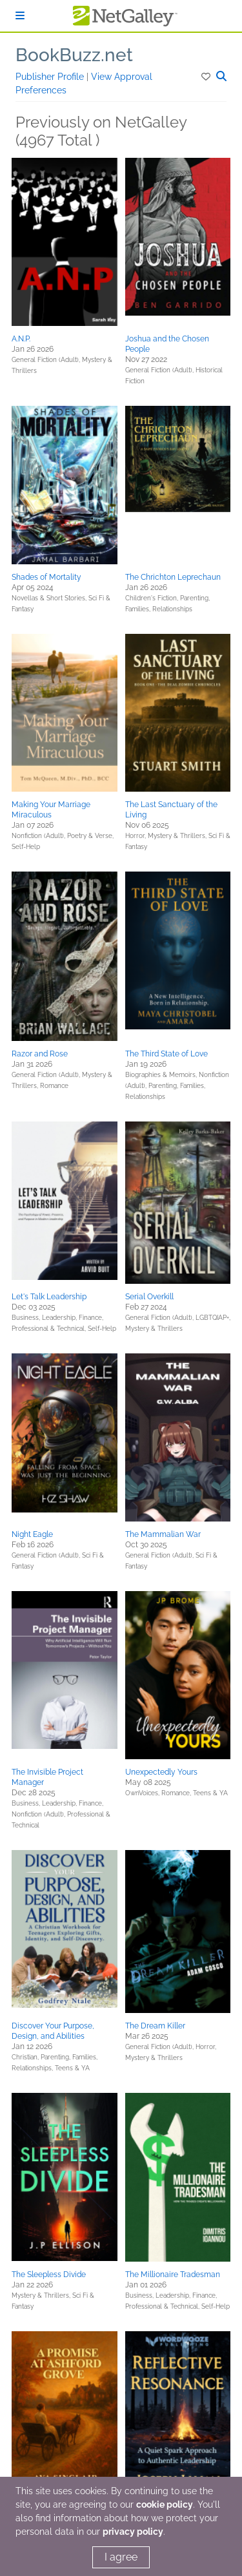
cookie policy (164, 2504)
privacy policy (133, 2531)
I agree (121, 2557)
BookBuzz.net (74, 55)
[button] (206, 76)
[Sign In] (20, 16)
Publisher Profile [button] (50, 77)
